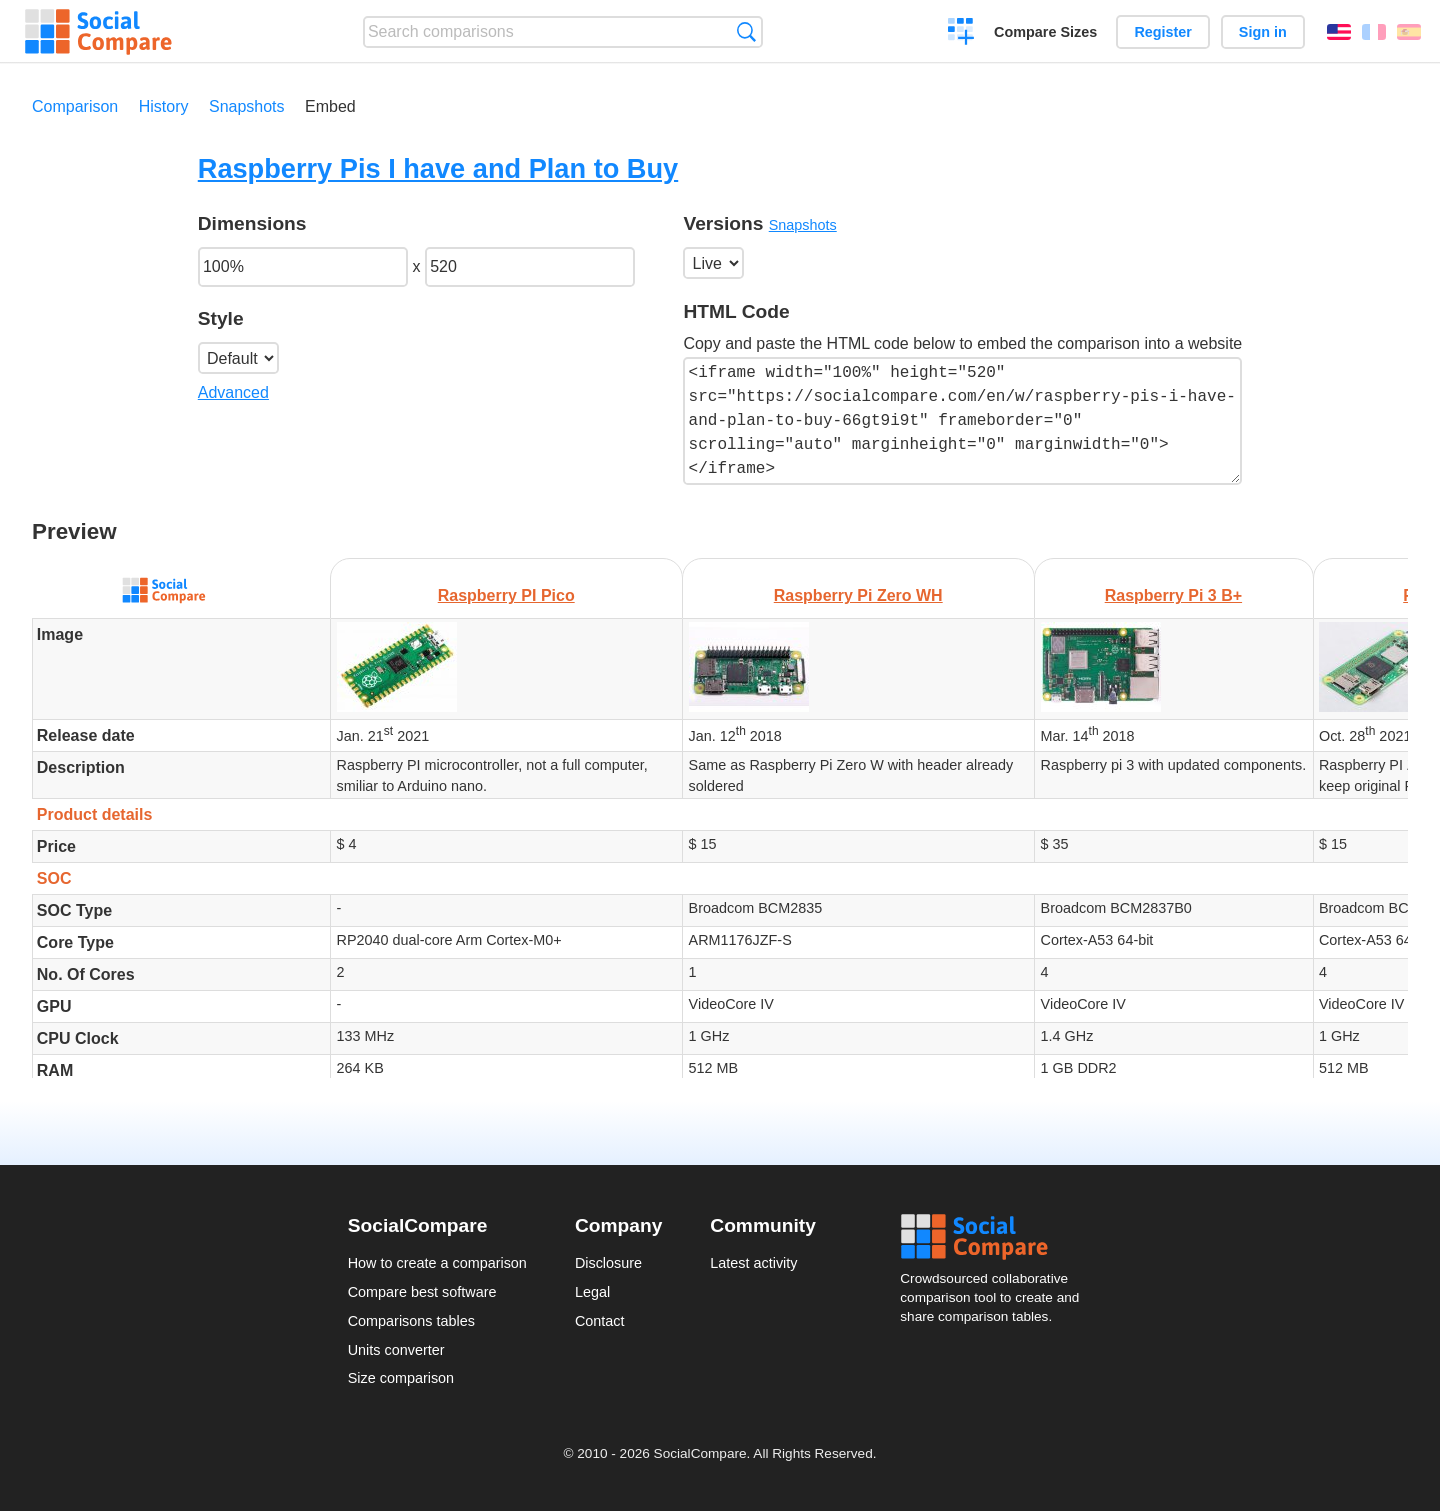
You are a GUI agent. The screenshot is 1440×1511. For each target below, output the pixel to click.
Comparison (75, 106)
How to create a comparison (437, 1263)
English (1339, 32)
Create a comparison (961, 34)
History (164, 106)
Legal (592, 1292)
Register (1163, 32)
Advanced (233, 392)
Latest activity (753, 1263)
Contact (600, 1321)
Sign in (1263, 32)
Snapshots (247, 106)
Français (1374, 32)
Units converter (396, 1350)
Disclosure (608, 1263)
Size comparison (401, 1378)
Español (1409, 32)
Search (746, 31)
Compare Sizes (1045, 32)
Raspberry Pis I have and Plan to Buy (438, 168)
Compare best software (422, 1292)
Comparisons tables (411, 1321)
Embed (330, 106)
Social (996, 1237)
